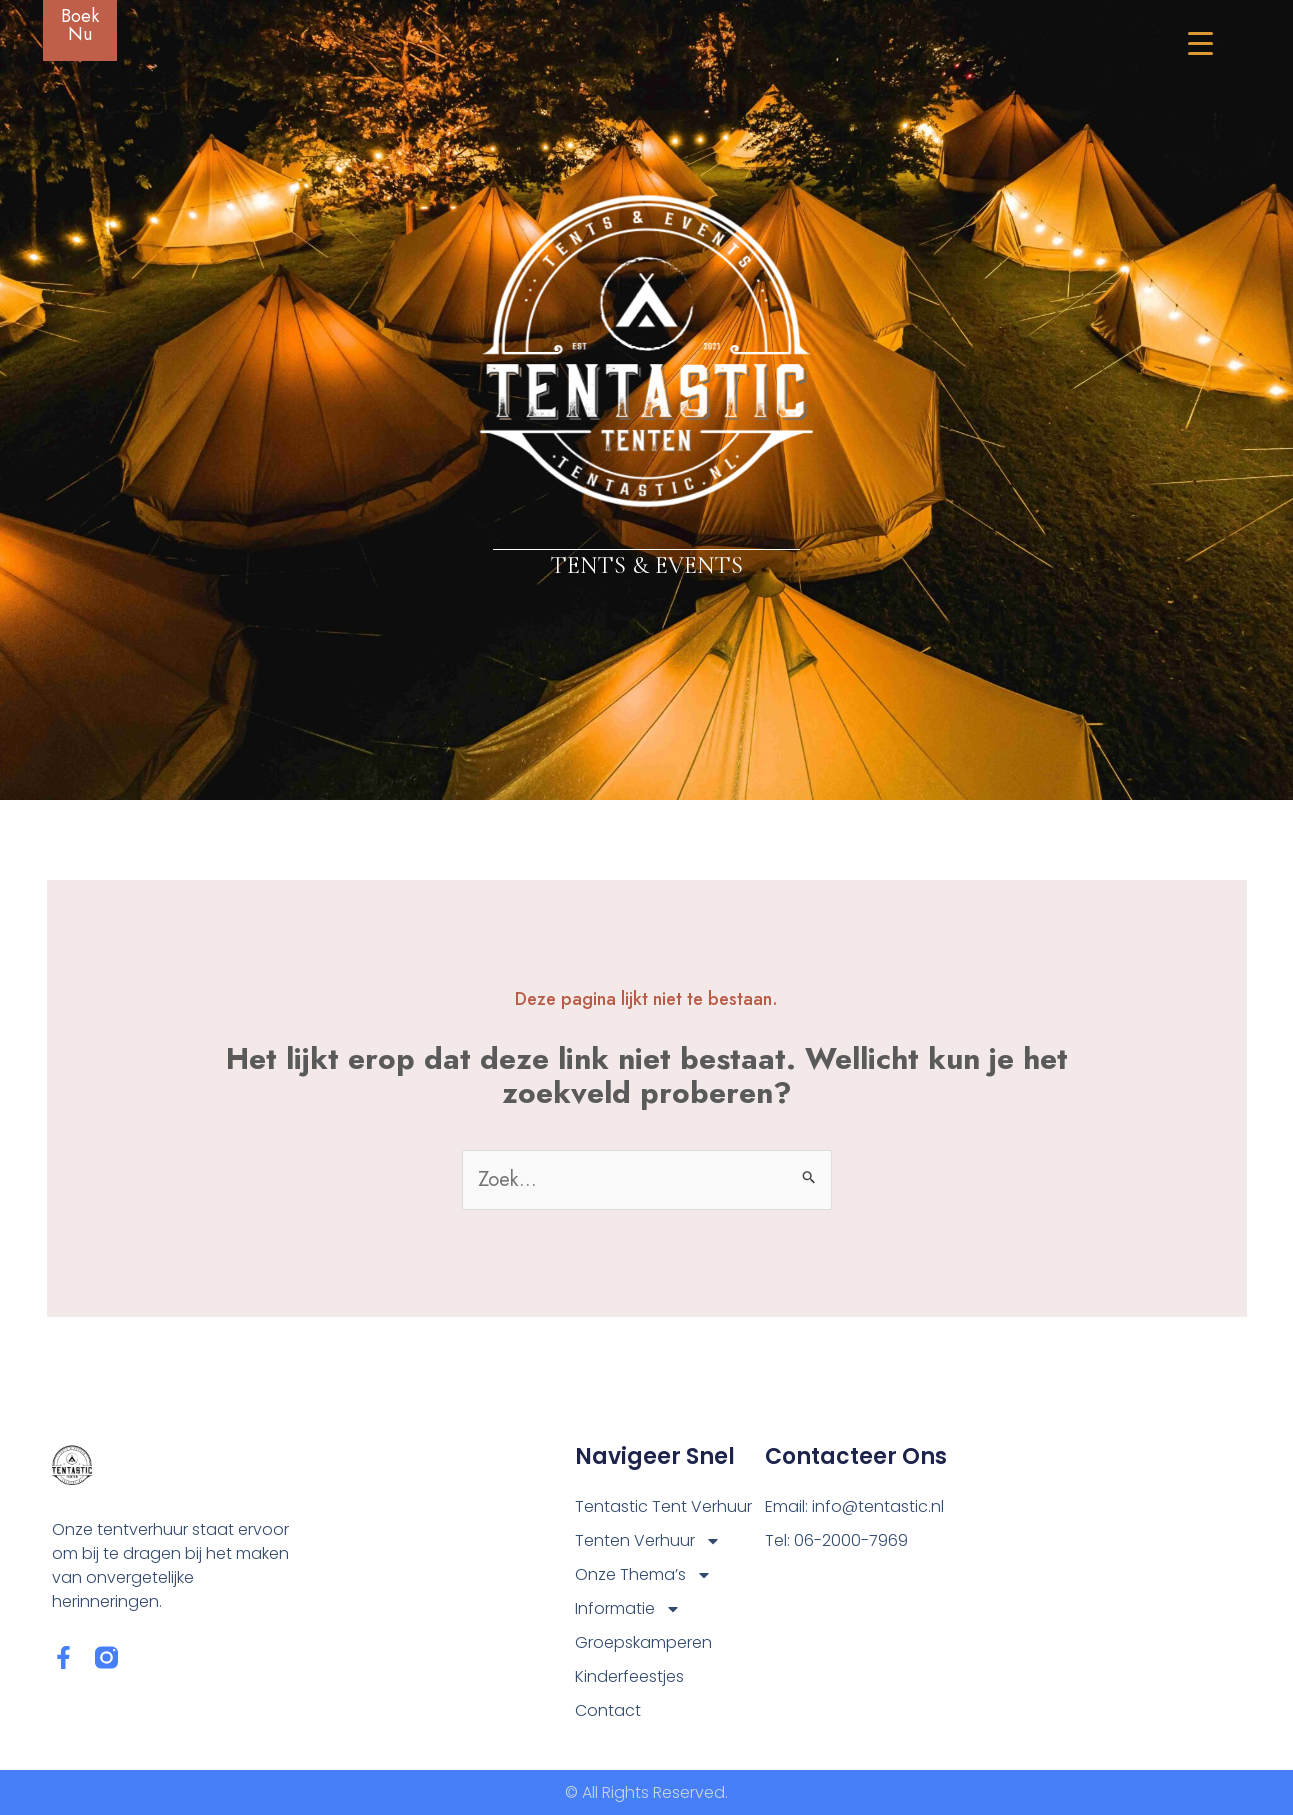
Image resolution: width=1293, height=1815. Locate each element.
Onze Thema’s (643, 1575)
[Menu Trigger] (1188, 42)
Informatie (628, 1609)
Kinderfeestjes (629, 1676)
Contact (608, 1710)
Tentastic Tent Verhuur (663, 1506)
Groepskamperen (643, 1642)
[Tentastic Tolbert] (1098, 1566)
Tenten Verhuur (648, 1541)
